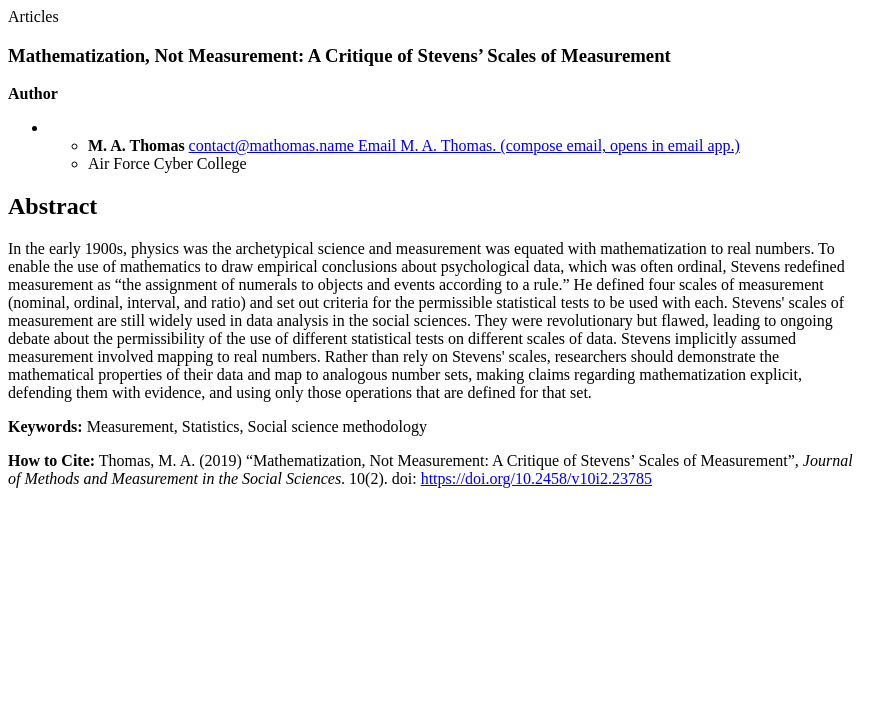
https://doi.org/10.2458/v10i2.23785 (536, 478)
